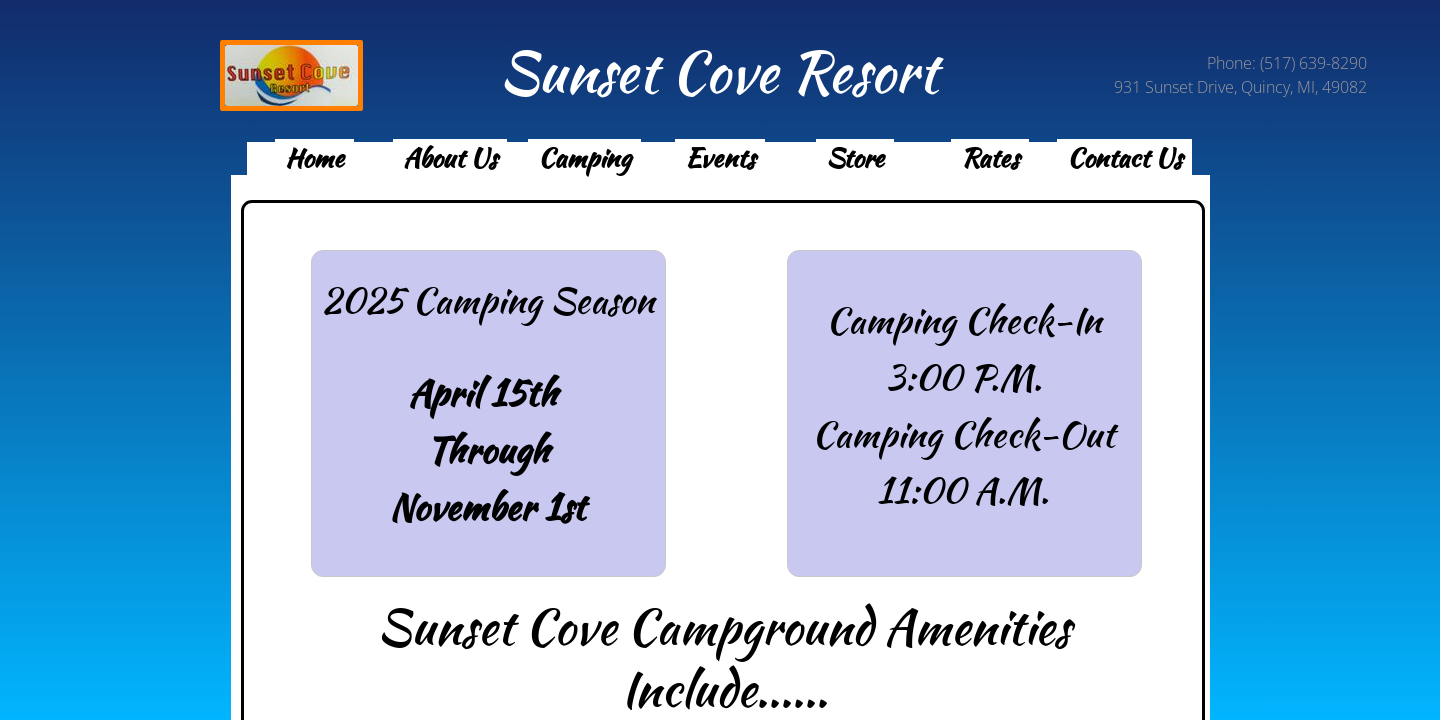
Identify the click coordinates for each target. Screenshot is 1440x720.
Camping (584, 158)
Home (314, 158)
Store (855, 158)
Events (720, 158)
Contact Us (1124, 158)
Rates (990, 158)
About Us (450, 158)
